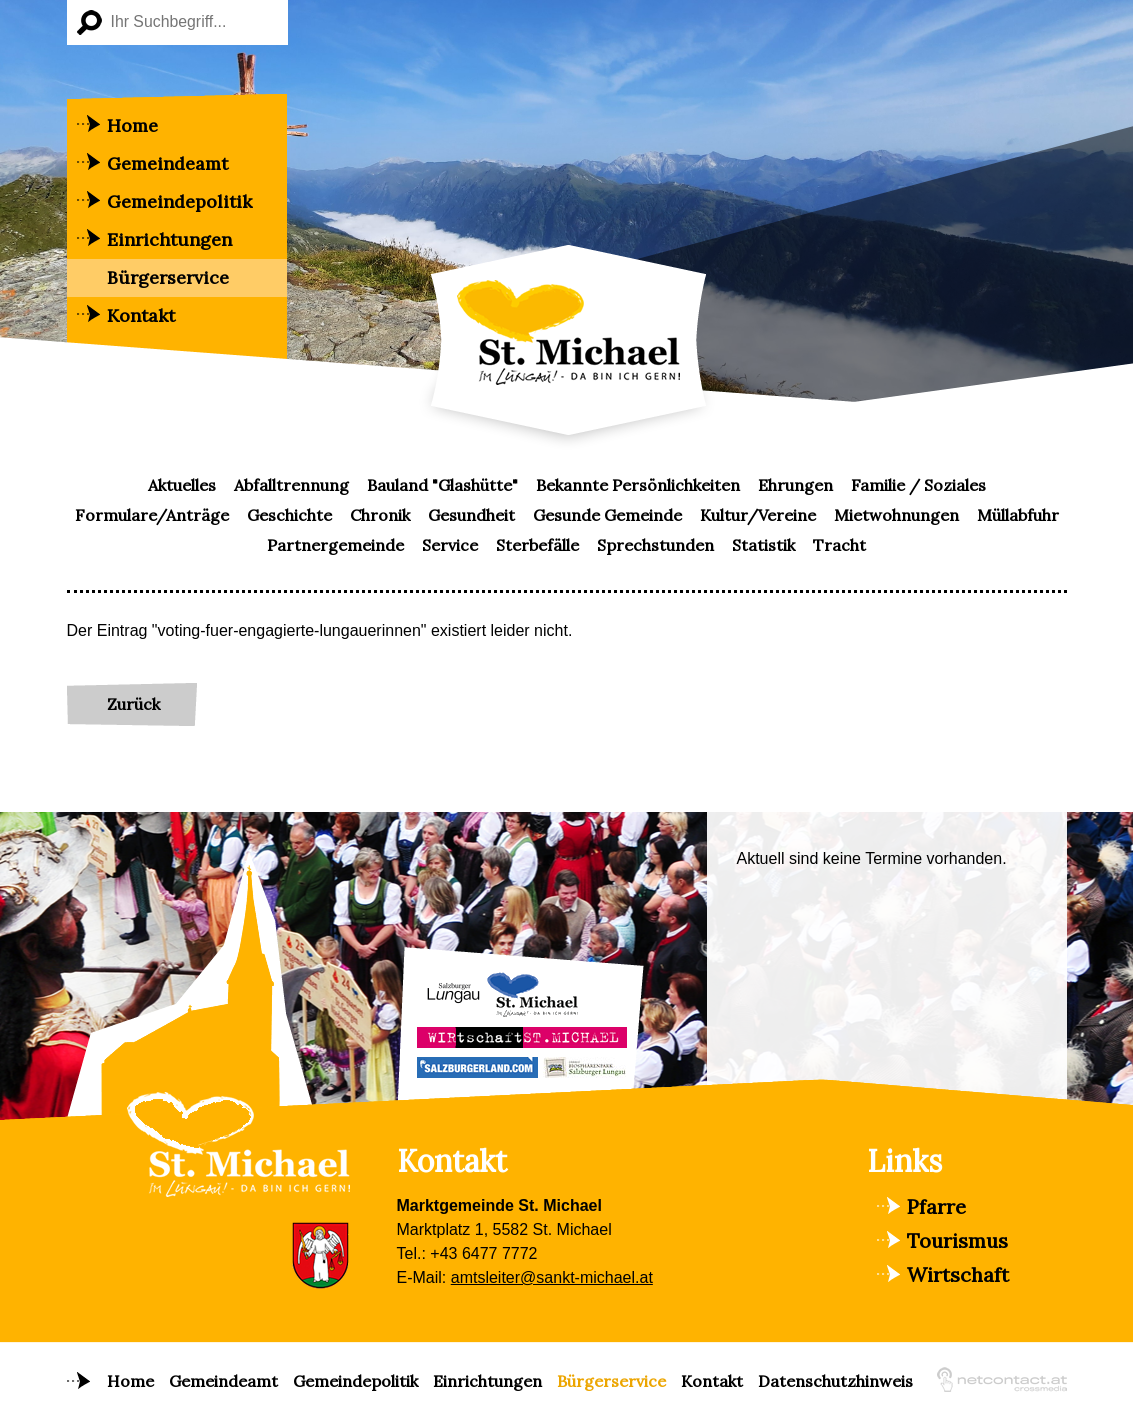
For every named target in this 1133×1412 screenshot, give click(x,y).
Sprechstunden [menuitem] (655, 545)
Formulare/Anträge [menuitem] (152, 515)
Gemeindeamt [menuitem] (167, 163)
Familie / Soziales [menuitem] (918, 485)
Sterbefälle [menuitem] (537, 545)
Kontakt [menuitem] (141, 315)
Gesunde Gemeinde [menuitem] (607, 515)
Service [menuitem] (450, 545)
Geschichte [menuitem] (289, 515)
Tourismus (957, 1240)
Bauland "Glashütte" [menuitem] (442, 485)
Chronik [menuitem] (380, 515)
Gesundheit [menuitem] (471, 515)
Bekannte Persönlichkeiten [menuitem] (638, 485)
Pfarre (936, 1206)
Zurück (133, 704)
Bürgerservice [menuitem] (168, 277)
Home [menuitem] (132, 125)
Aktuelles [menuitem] (182, 485)
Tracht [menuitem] (839, 545)
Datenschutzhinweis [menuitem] (835, 1381)
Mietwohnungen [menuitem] (896, 515)
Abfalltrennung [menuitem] (291, 485)
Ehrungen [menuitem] (795, 485)
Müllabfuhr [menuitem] (1018, 515)
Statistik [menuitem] (763, 545)
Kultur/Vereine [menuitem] (758, 515)
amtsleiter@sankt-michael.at (552, 1277)
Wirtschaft (958, 1274)
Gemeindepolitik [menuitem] (179, 201)
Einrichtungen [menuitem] (169, 239)
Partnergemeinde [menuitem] (335, 545)
